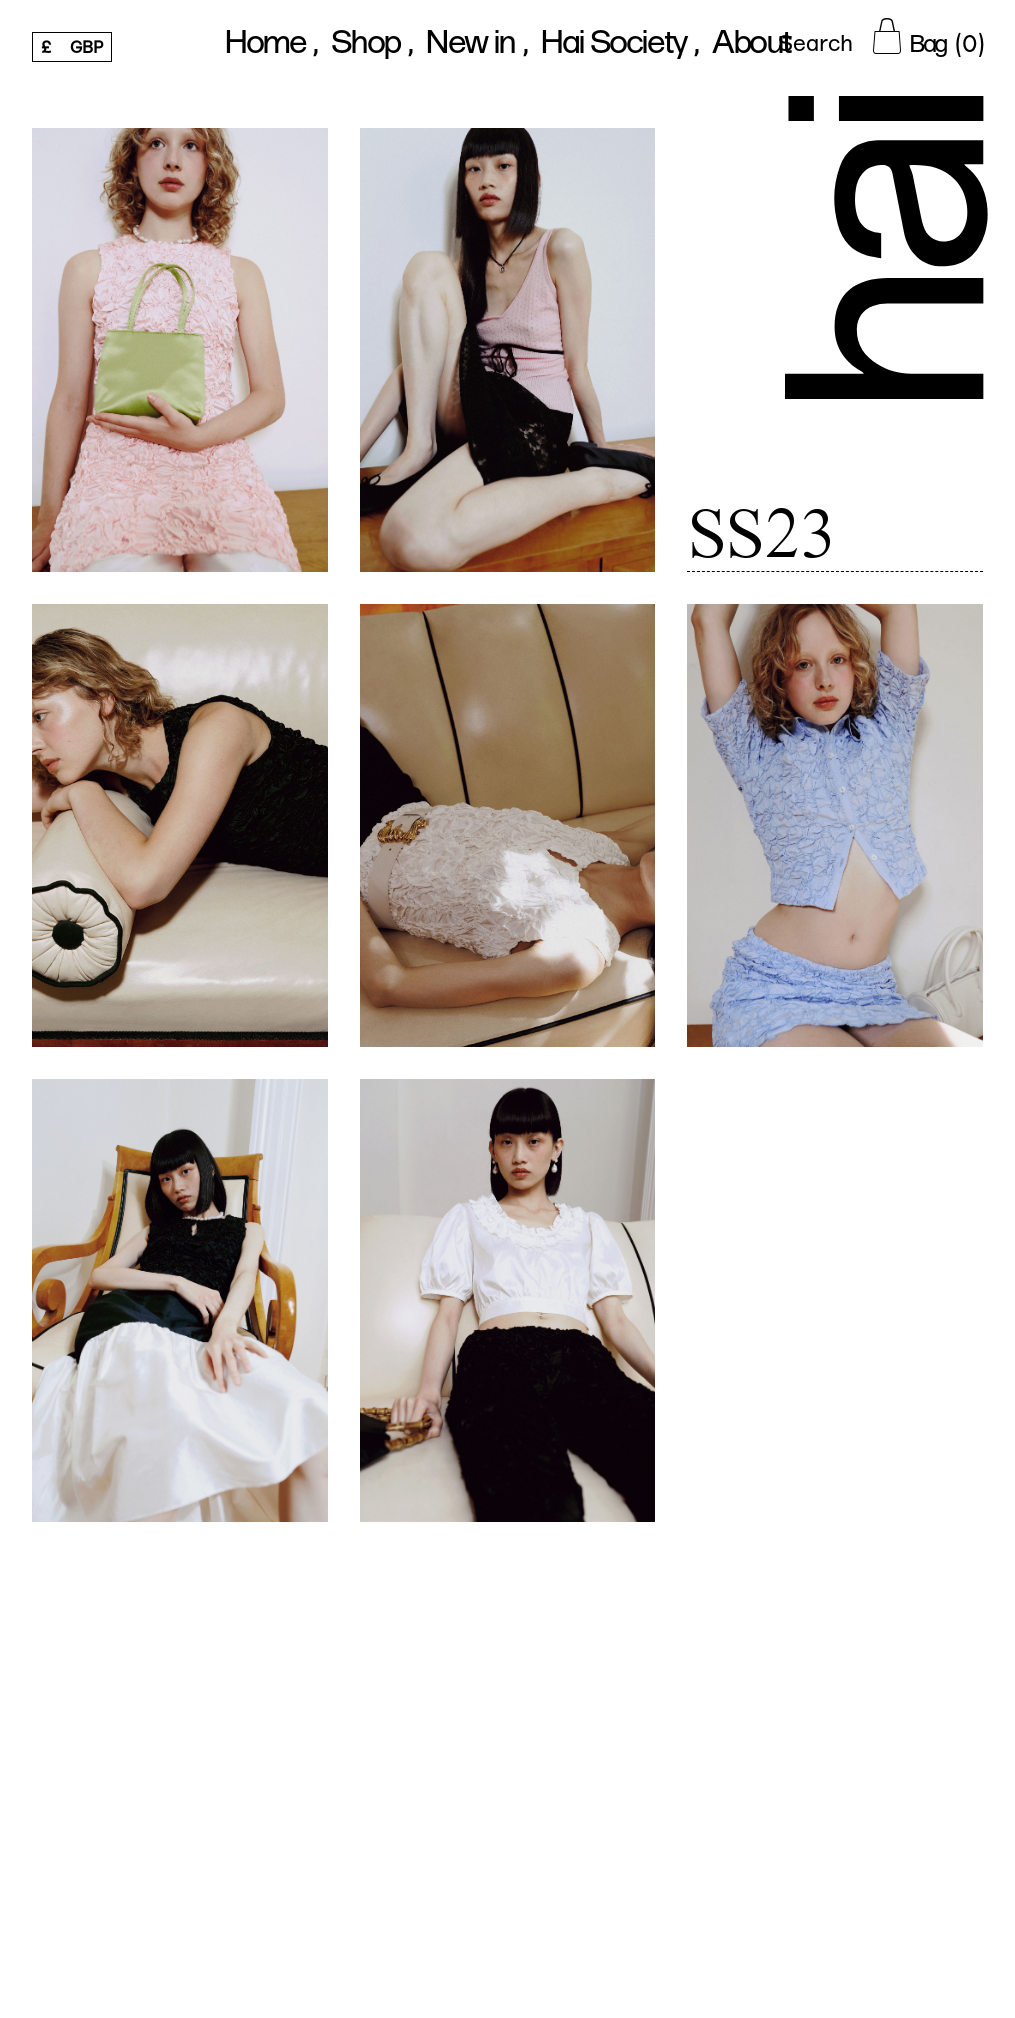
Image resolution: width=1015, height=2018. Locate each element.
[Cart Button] (928, 36)
